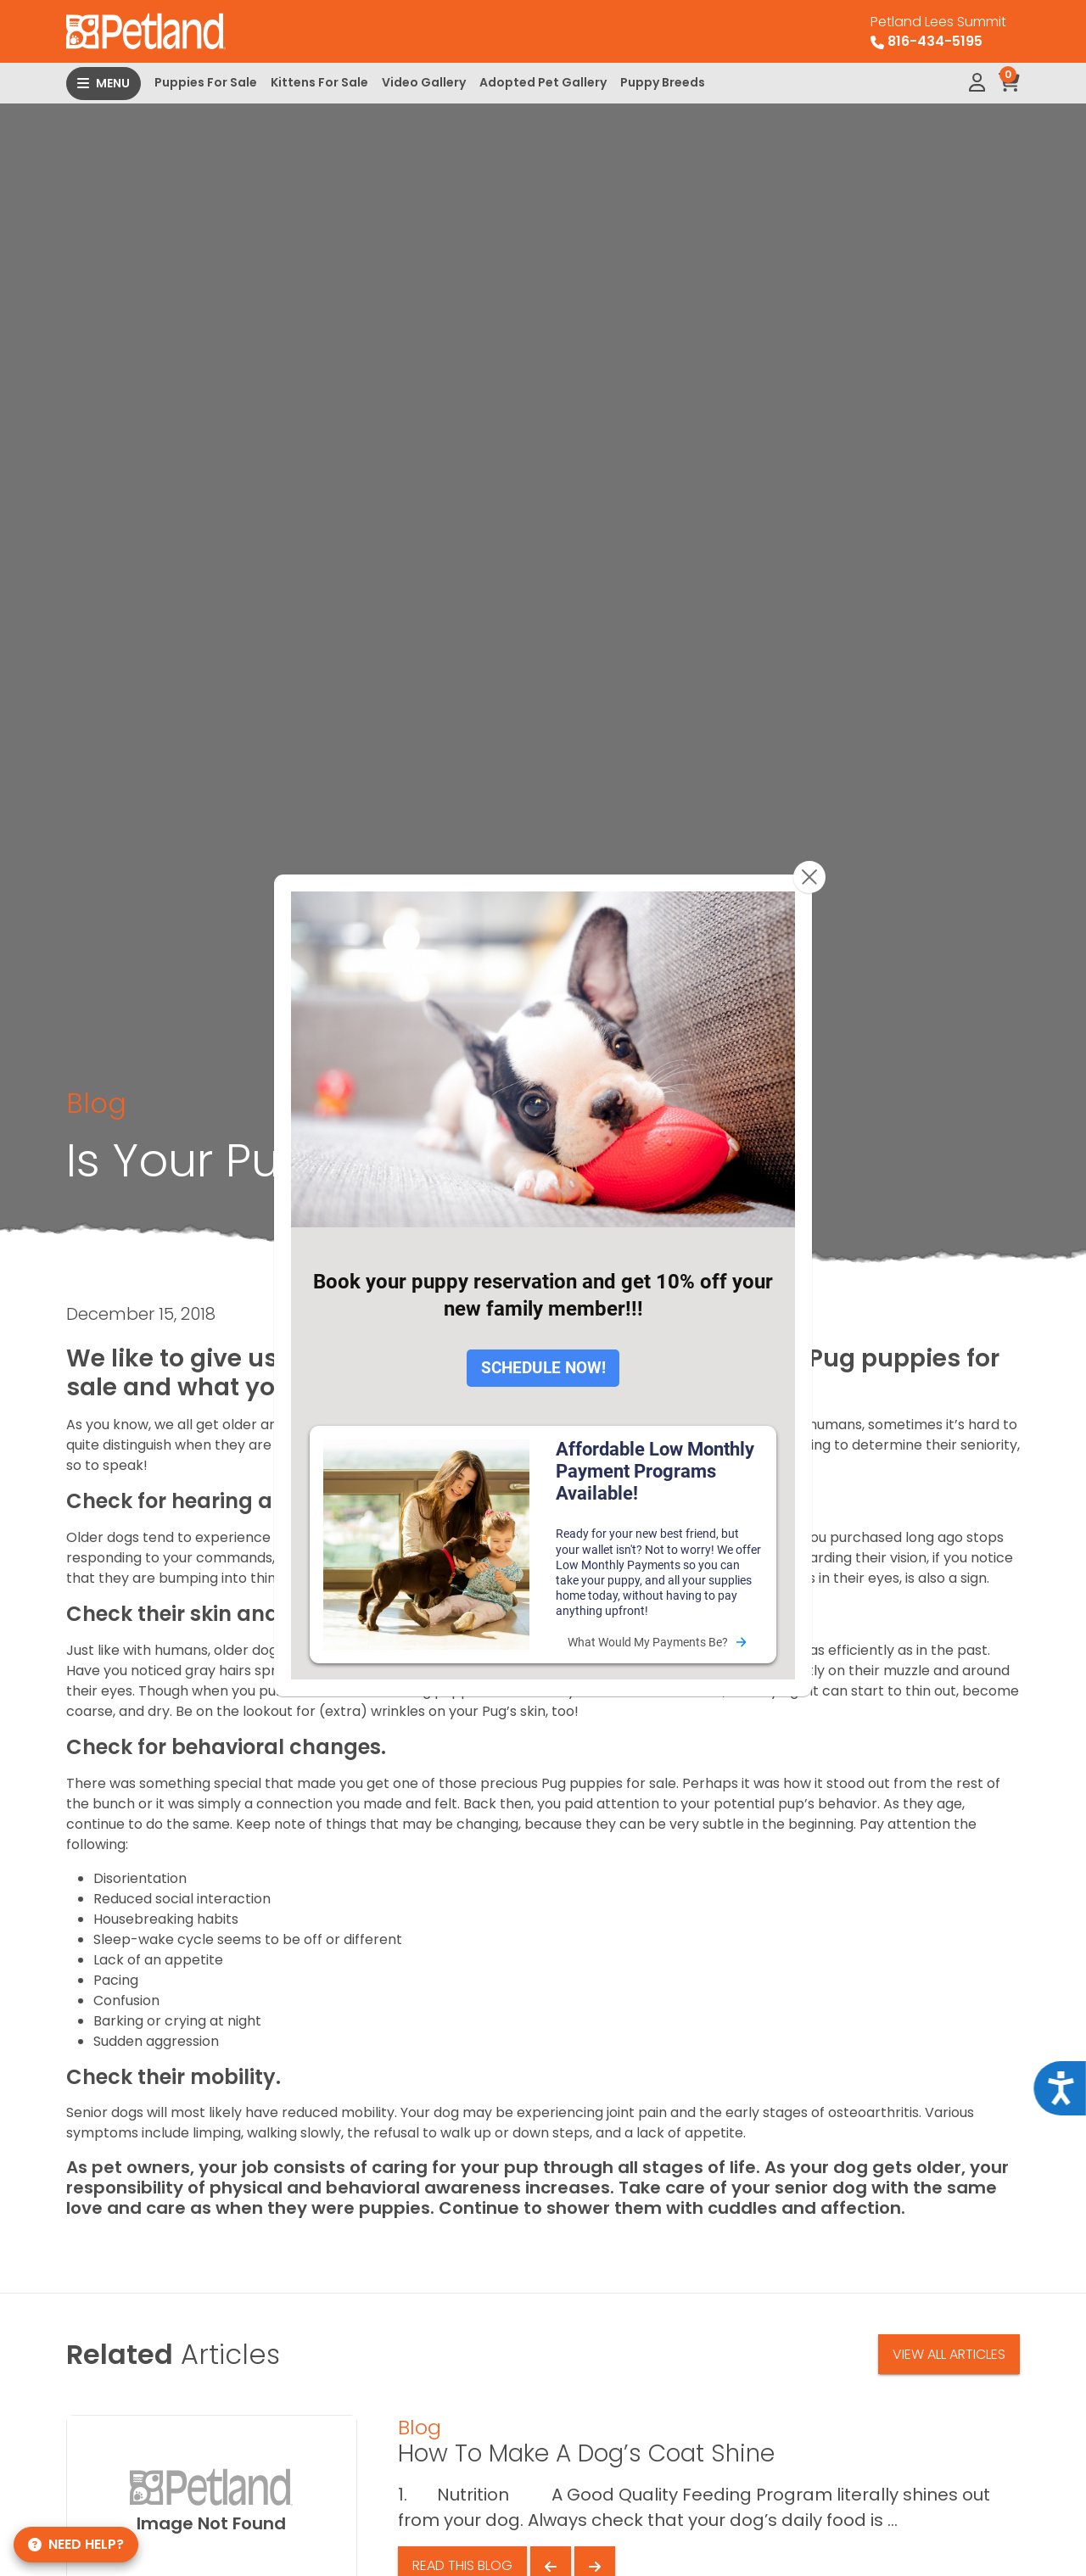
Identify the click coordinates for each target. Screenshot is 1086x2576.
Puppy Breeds (662, 82)
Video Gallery (424, 82)
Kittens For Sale (319, 82)
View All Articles (949, 2354)
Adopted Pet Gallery (543, 82)
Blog (96, 1103)
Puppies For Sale (205, 82)
